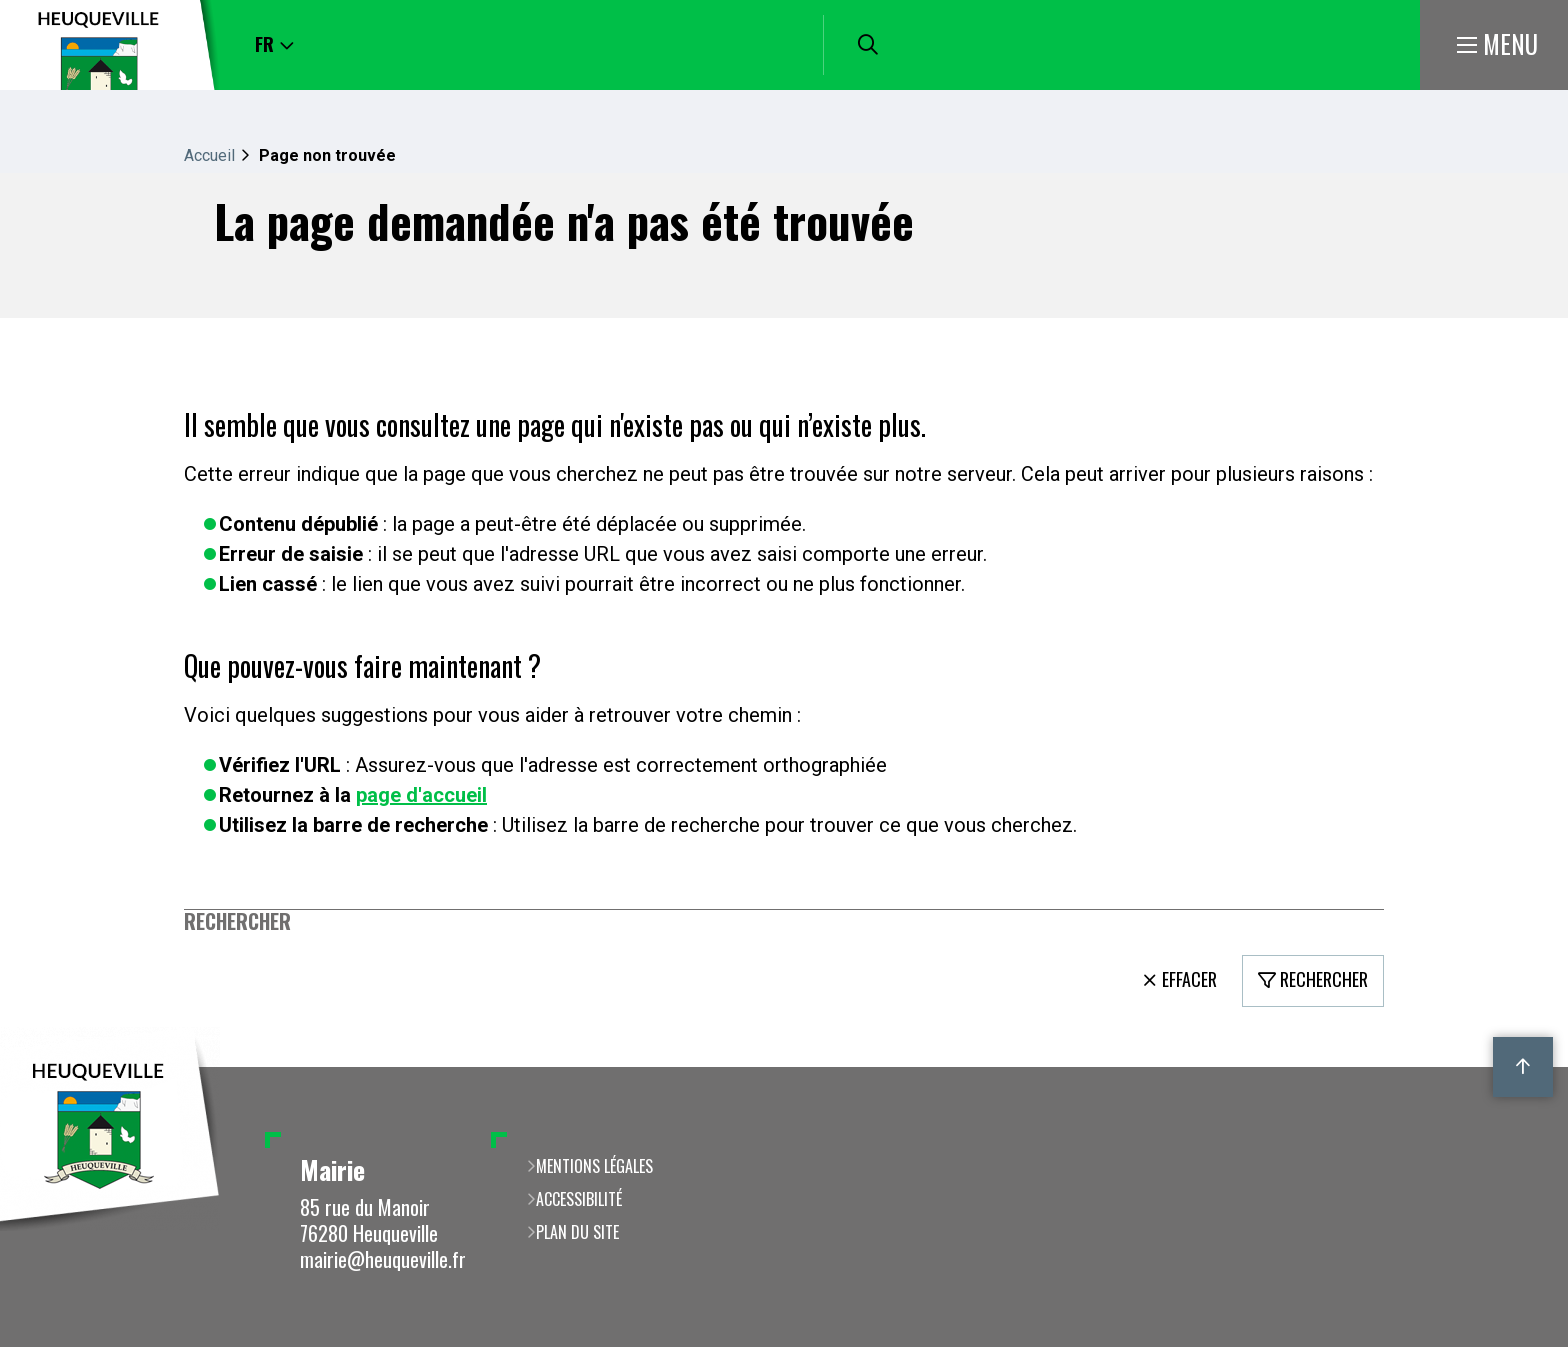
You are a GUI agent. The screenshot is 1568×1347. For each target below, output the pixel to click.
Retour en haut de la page (1523, 1067)
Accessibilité (579, 1199)
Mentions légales (594, 1166)
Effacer (1189, 979)
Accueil (209, 155)
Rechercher (237, 921)
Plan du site (577, 1232)
